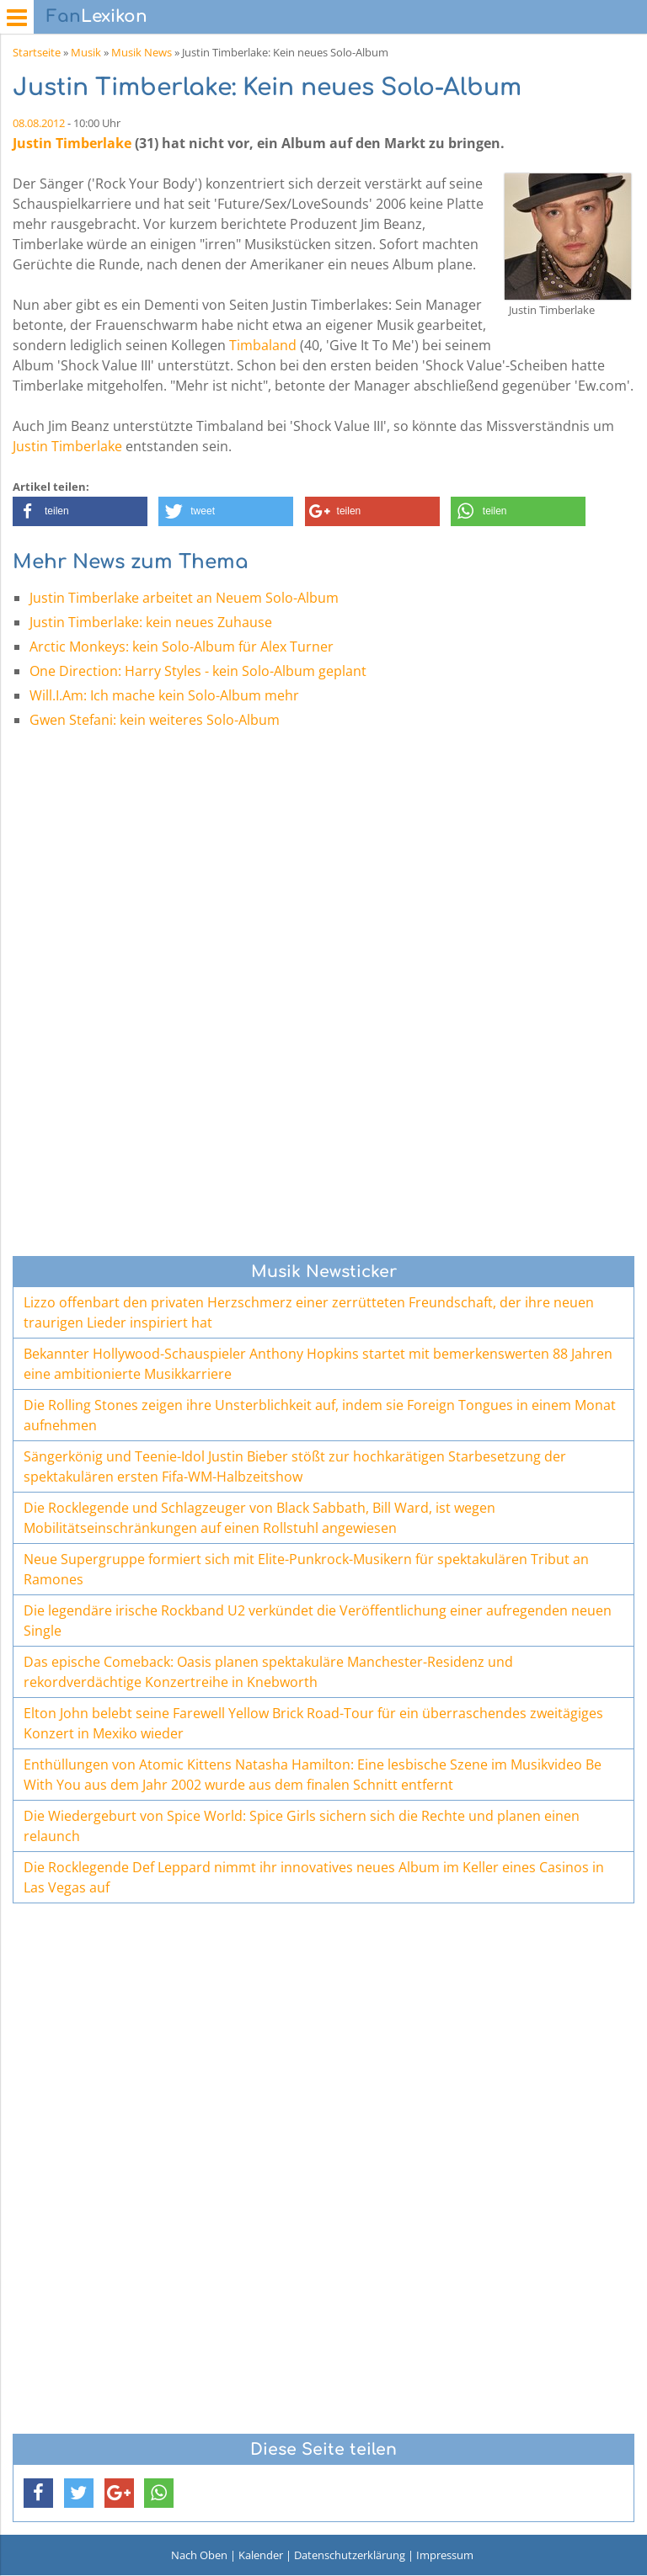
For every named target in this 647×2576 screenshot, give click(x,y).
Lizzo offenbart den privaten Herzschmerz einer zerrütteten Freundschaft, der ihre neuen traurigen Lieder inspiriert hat (309, 1312)
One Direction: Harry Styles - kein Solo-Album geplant (197, 671)
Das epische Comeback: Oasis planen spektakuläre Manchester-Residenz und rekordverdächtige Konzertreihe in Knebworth (268, 1672)
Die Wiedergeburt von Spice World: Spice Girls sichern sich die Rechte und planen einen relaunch (302, 1826)
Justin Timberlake (72, 143)
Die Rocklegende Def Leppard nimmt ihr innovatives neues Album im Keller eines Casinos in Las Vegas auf (314, 1877)
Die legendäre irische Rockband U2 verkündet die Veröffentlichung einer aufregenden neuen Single (318, 1620)
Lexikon (96, 16)
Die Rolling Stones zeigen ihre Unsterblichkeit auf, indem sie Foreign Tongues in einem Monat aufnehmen (320, 1415)
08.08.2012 (39, 122)
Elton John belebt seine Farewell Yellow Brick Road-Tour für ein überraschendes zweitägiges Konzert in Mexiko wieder (313, 1723)
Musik (86, 52)
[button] (80, 511)
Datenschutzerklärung (349, 2555)
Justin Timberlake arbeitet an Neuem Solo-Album (184, 597)
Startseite (37, 52)
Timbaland (263, 345)
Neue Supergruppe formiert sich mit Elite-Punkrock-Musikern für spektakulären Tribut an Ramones (306, 1569)
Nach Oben (199, 2555)
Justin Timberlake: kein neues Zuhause (150, 622)
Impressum (444, 2555)
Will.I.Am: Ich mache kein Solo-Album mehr (164, 695)
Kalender (260, 2555)
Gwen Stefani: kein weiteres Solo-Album (154, 720)
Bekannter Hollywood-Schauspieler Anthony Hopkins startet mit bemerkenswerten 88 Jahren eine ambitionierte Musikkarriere (318, 1363)
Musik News (141, 52)
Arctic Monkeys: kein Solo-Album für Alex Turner (181, 646)
